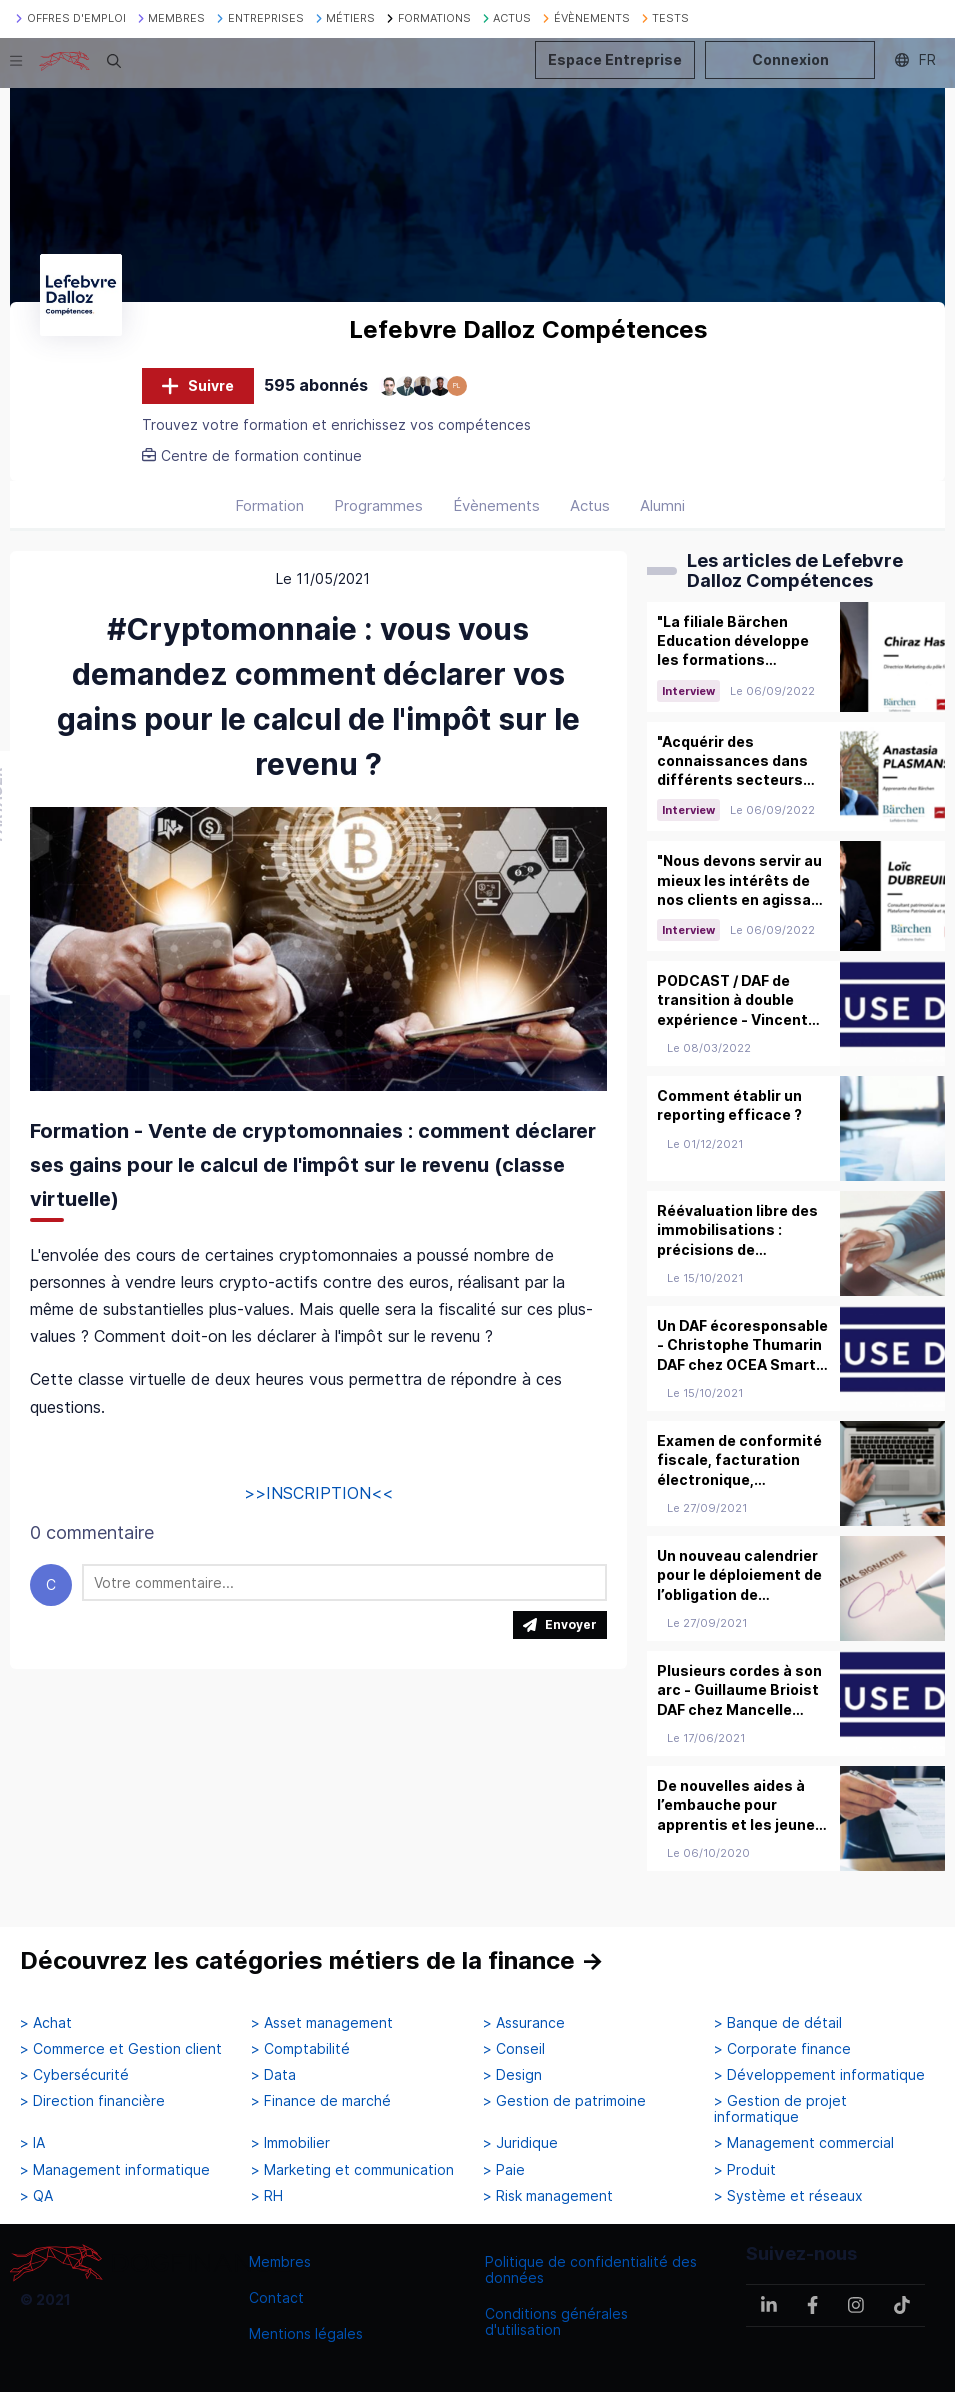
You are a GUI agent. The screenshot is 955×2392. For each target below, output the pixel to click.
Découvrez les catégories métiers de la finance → (312, 1961)
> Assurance (524, 2023)
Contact (276, 2297)
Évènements (496, 511)
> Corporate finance (782, 2049)
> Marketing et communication (352, 2170)
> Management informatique (115, 2170)
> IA (32, 2144)
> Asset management (322, 2023)
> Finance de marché (321, 2102)
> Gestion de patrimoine (564, 2102)
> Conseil (514, 2049)
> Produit (745, 2170)
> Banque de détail (778, 2023)
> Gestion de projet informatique (780, 2110)
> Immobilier (290, 2144)
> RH (267, 2196)
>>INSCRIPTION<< (318, 1499)
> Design (512, 2075)
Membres (280, 2261)
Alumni (662, 511)
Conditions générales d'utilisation (556, 2321)
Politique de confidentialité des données (591, 2269)
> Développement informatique (819, 2075)
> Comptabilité (300, 2049)
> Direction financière (92, 2102)
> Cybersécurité (74, 2075)
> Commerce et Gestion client (121, 2049)
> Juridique (520, 2144)
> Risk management (548, 2196)
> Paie (504, 2170)
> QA (36, 2196)
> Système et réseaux (788, 2196)
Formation (269, 511)
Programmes (378, 511)
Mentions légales (306, 2333)
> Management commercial (804, 2144)
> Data (273, 2075)
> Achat (46, 2023)
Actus (590, 511)
